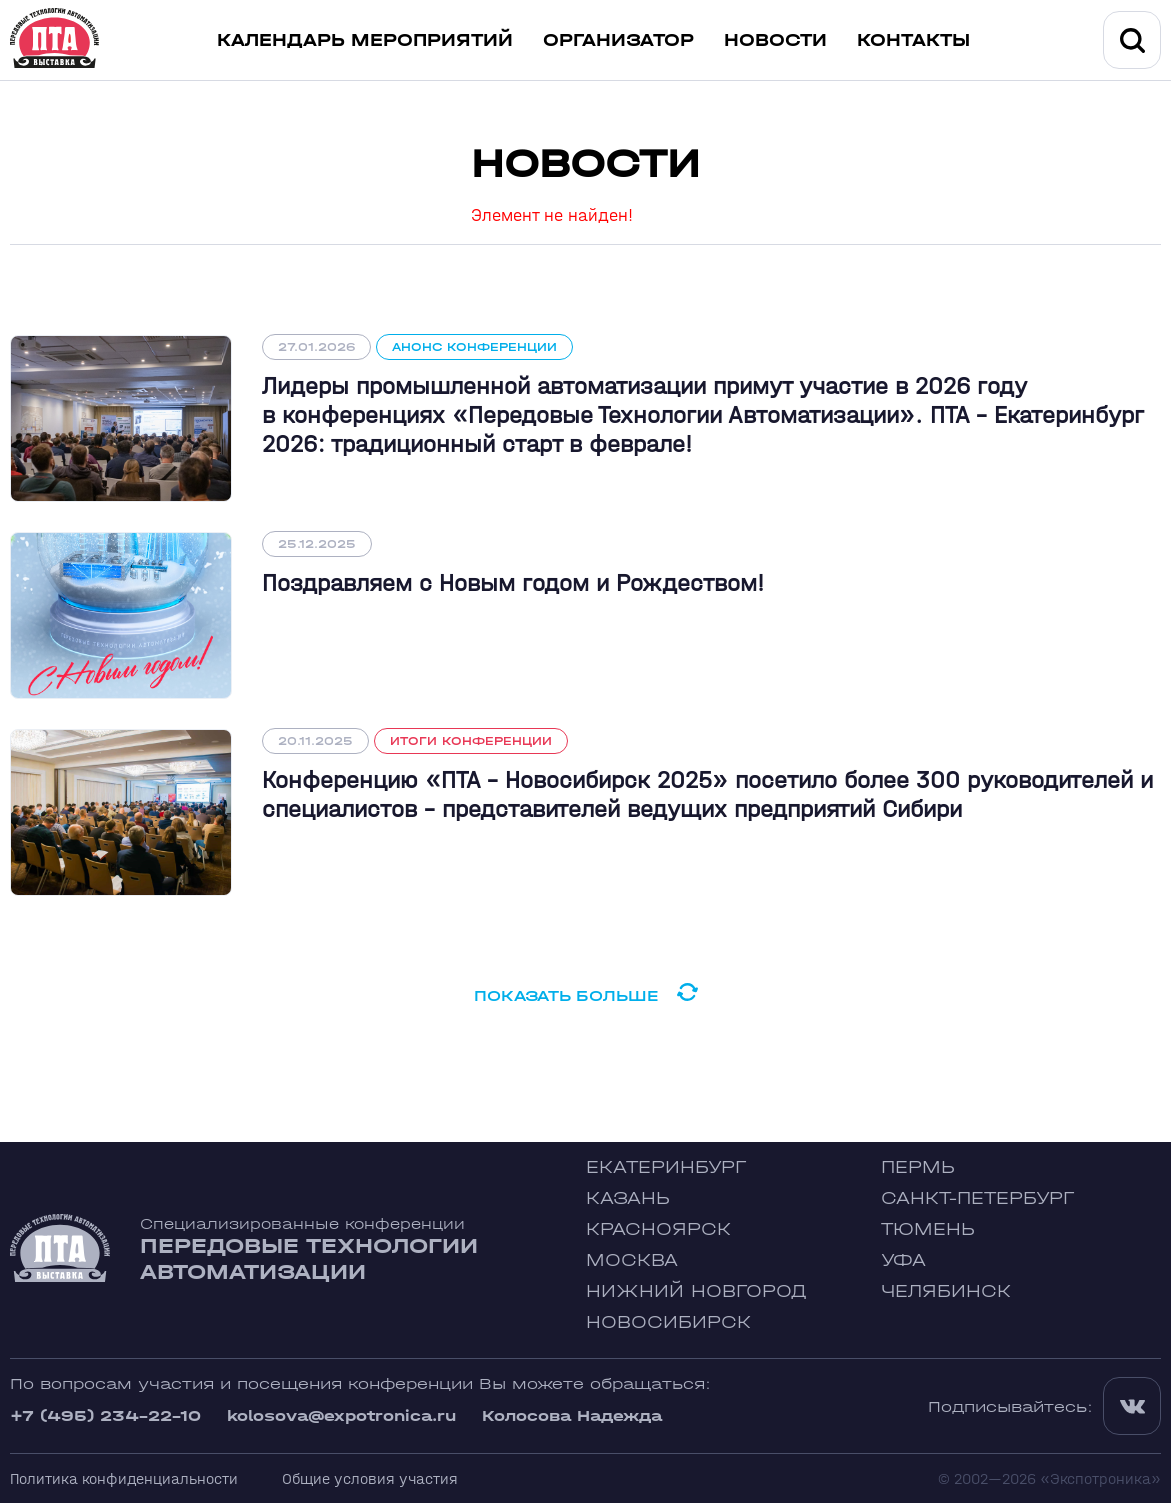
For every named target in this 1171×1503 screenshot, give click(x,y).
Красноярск (658, 1229)
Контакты (913, 40)
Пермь (918, 1167)
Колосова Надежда (572, 1415)
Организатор (618, 40)
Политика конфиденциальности (124, 1478)
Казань (628, 1198)
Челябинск (946, 1291)
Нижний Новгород (696, 1291)
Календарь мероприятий (365, 40)
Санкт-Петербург (977, 1198)
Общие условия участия (370, 1478)
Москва (632, 1260)
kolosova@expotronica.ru (341, 1415)
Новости (775, 40)
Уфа (903, 1260)
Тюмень (928, 1229)
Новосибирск (668, 1322)
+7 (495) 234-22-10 (105, 1415)
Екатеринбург (666, 1167)
